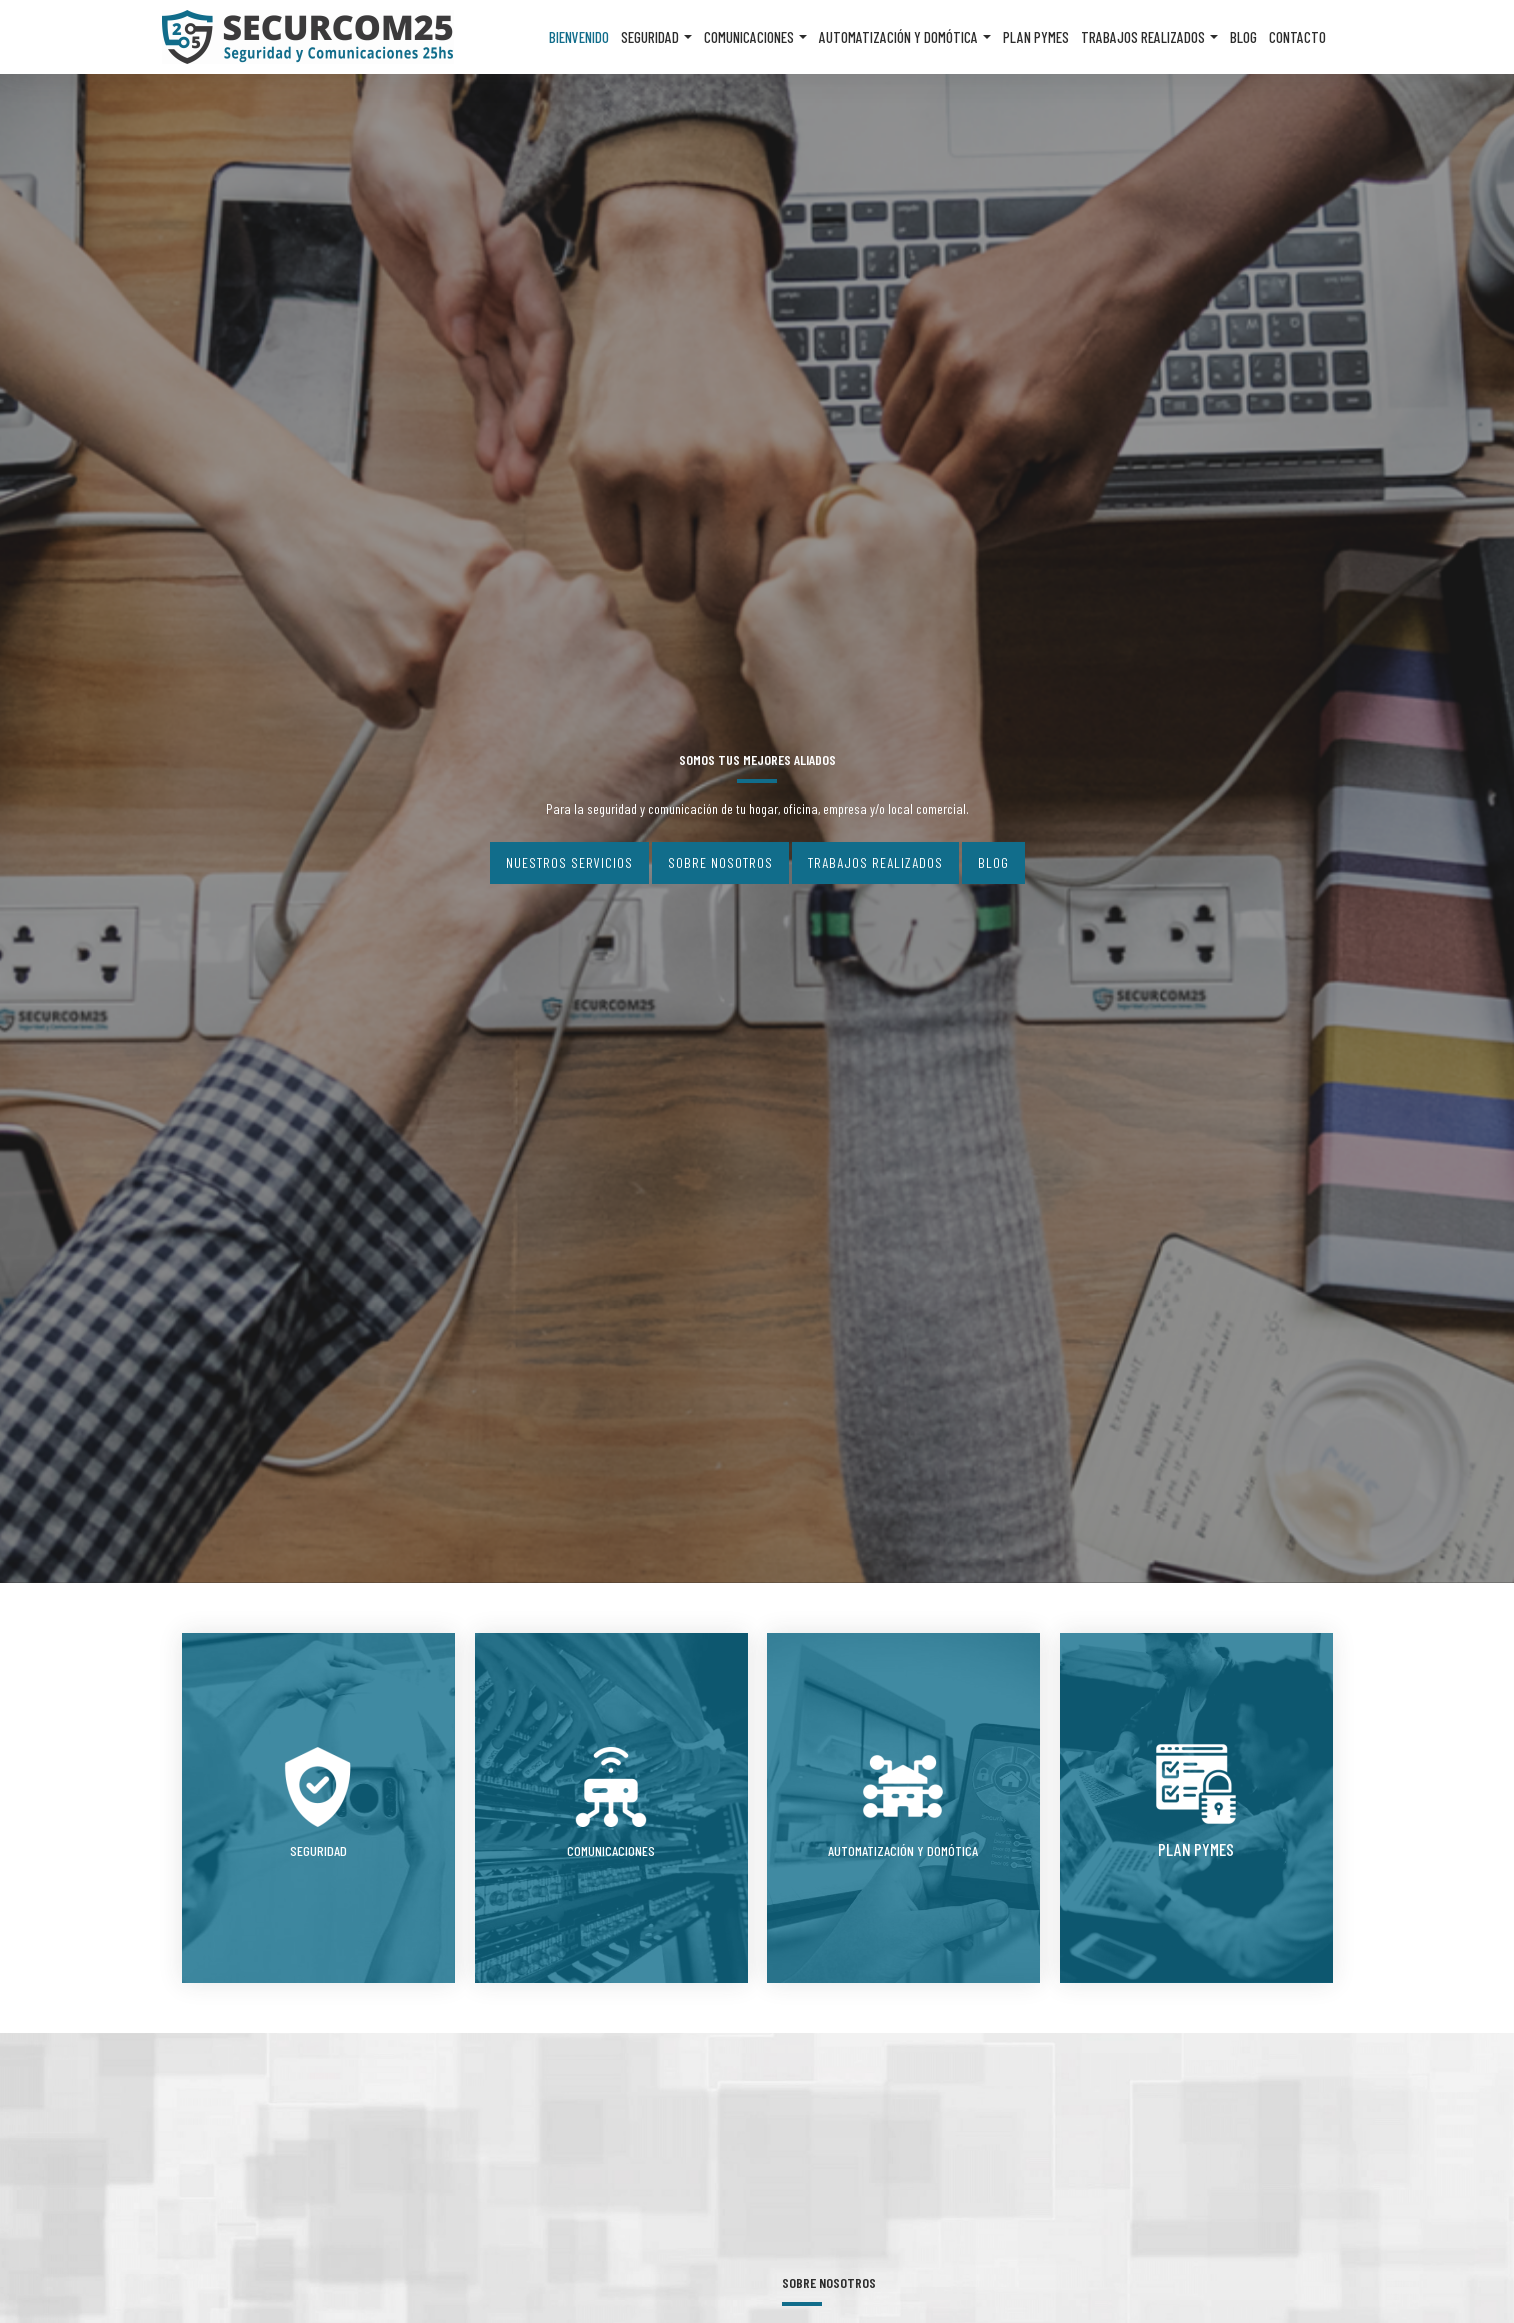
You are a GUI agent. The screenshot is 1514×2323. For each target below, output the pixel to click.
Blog (1243, 37)
